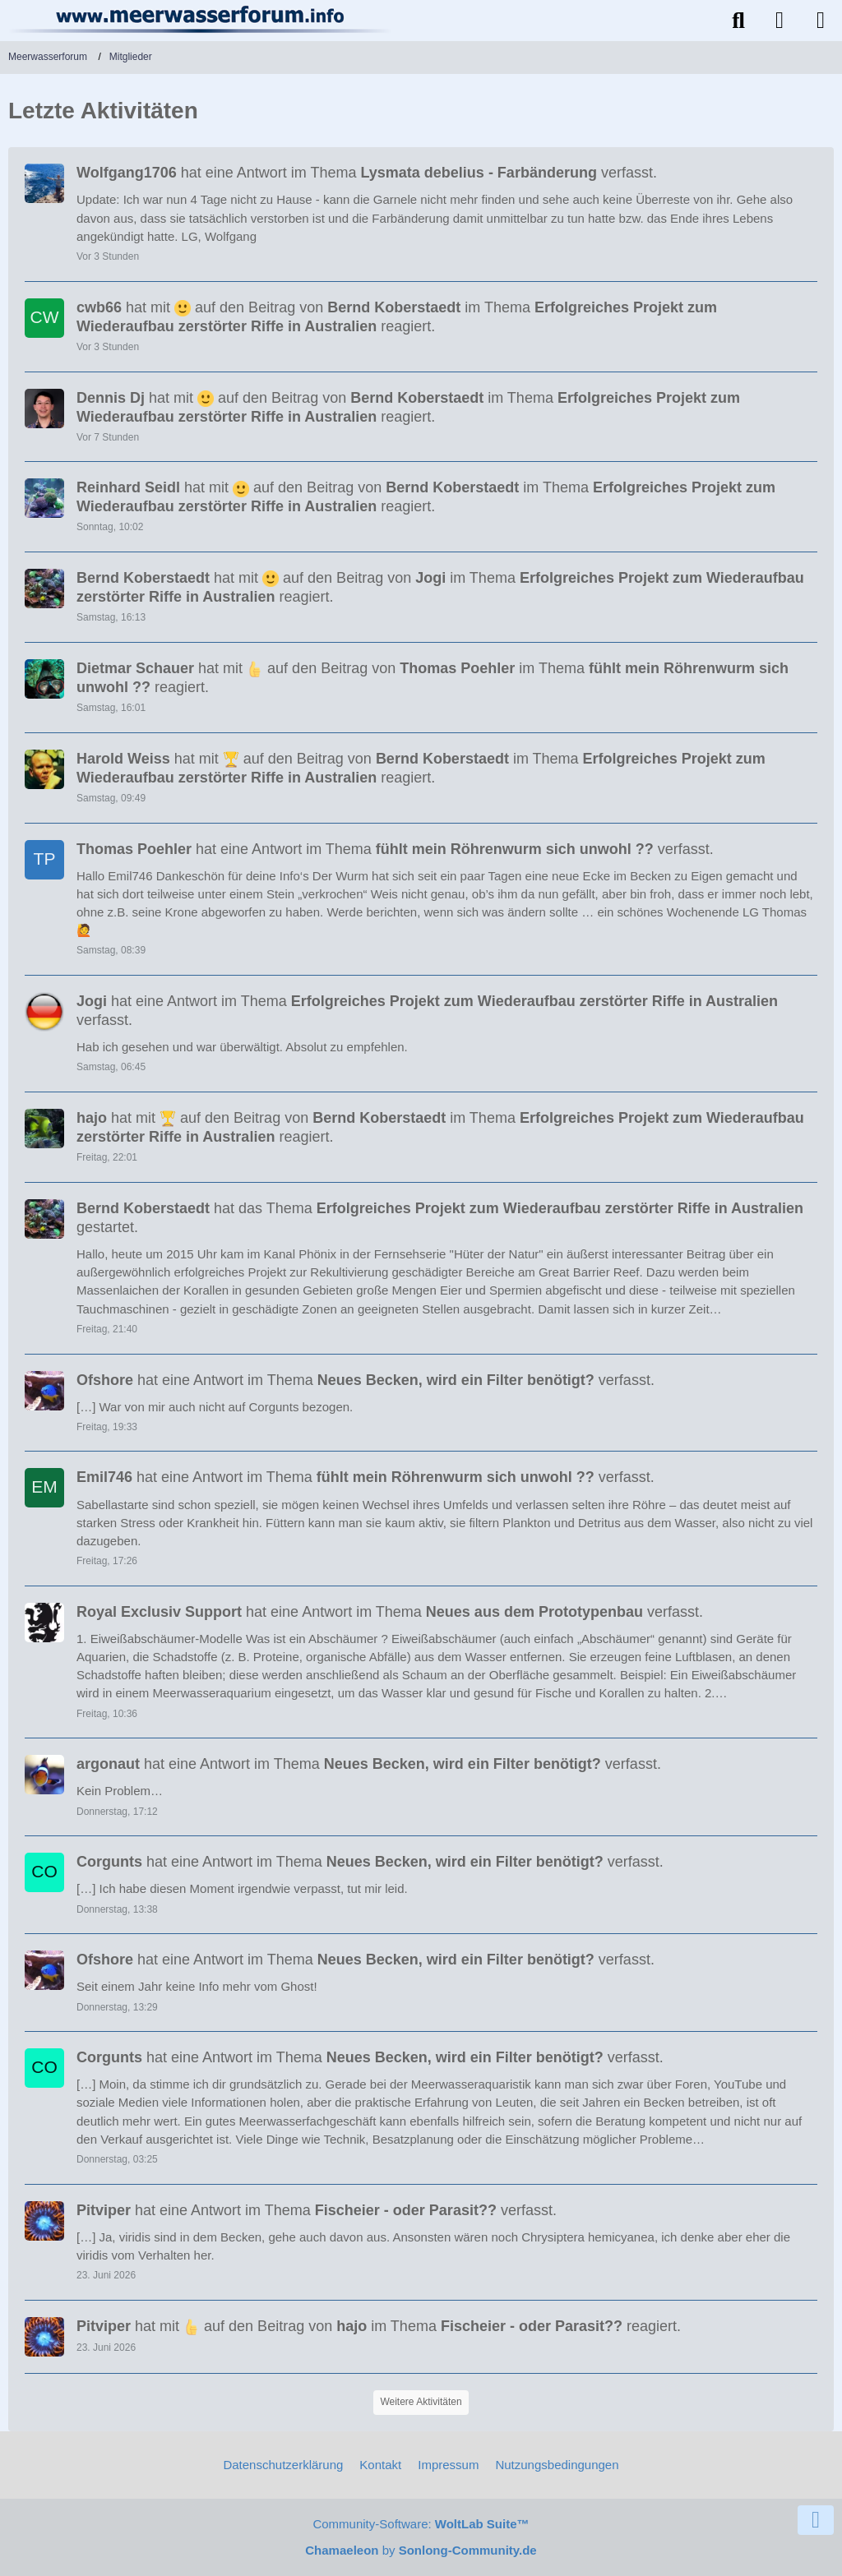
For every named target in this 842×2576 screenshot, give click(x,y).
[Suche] (738, 20)
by (420, 2550)
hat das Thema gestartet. (439, 1217)
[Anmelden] (779, 20)
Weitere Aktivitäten (420, 2401)
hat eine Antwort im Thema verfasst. (366, 172)
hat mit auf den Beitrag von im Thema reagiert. (396, 317)
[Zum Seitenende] (816, 2520)
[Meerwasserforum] (201, 18)
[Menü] (820, 20)
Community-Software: (420, 2524)
